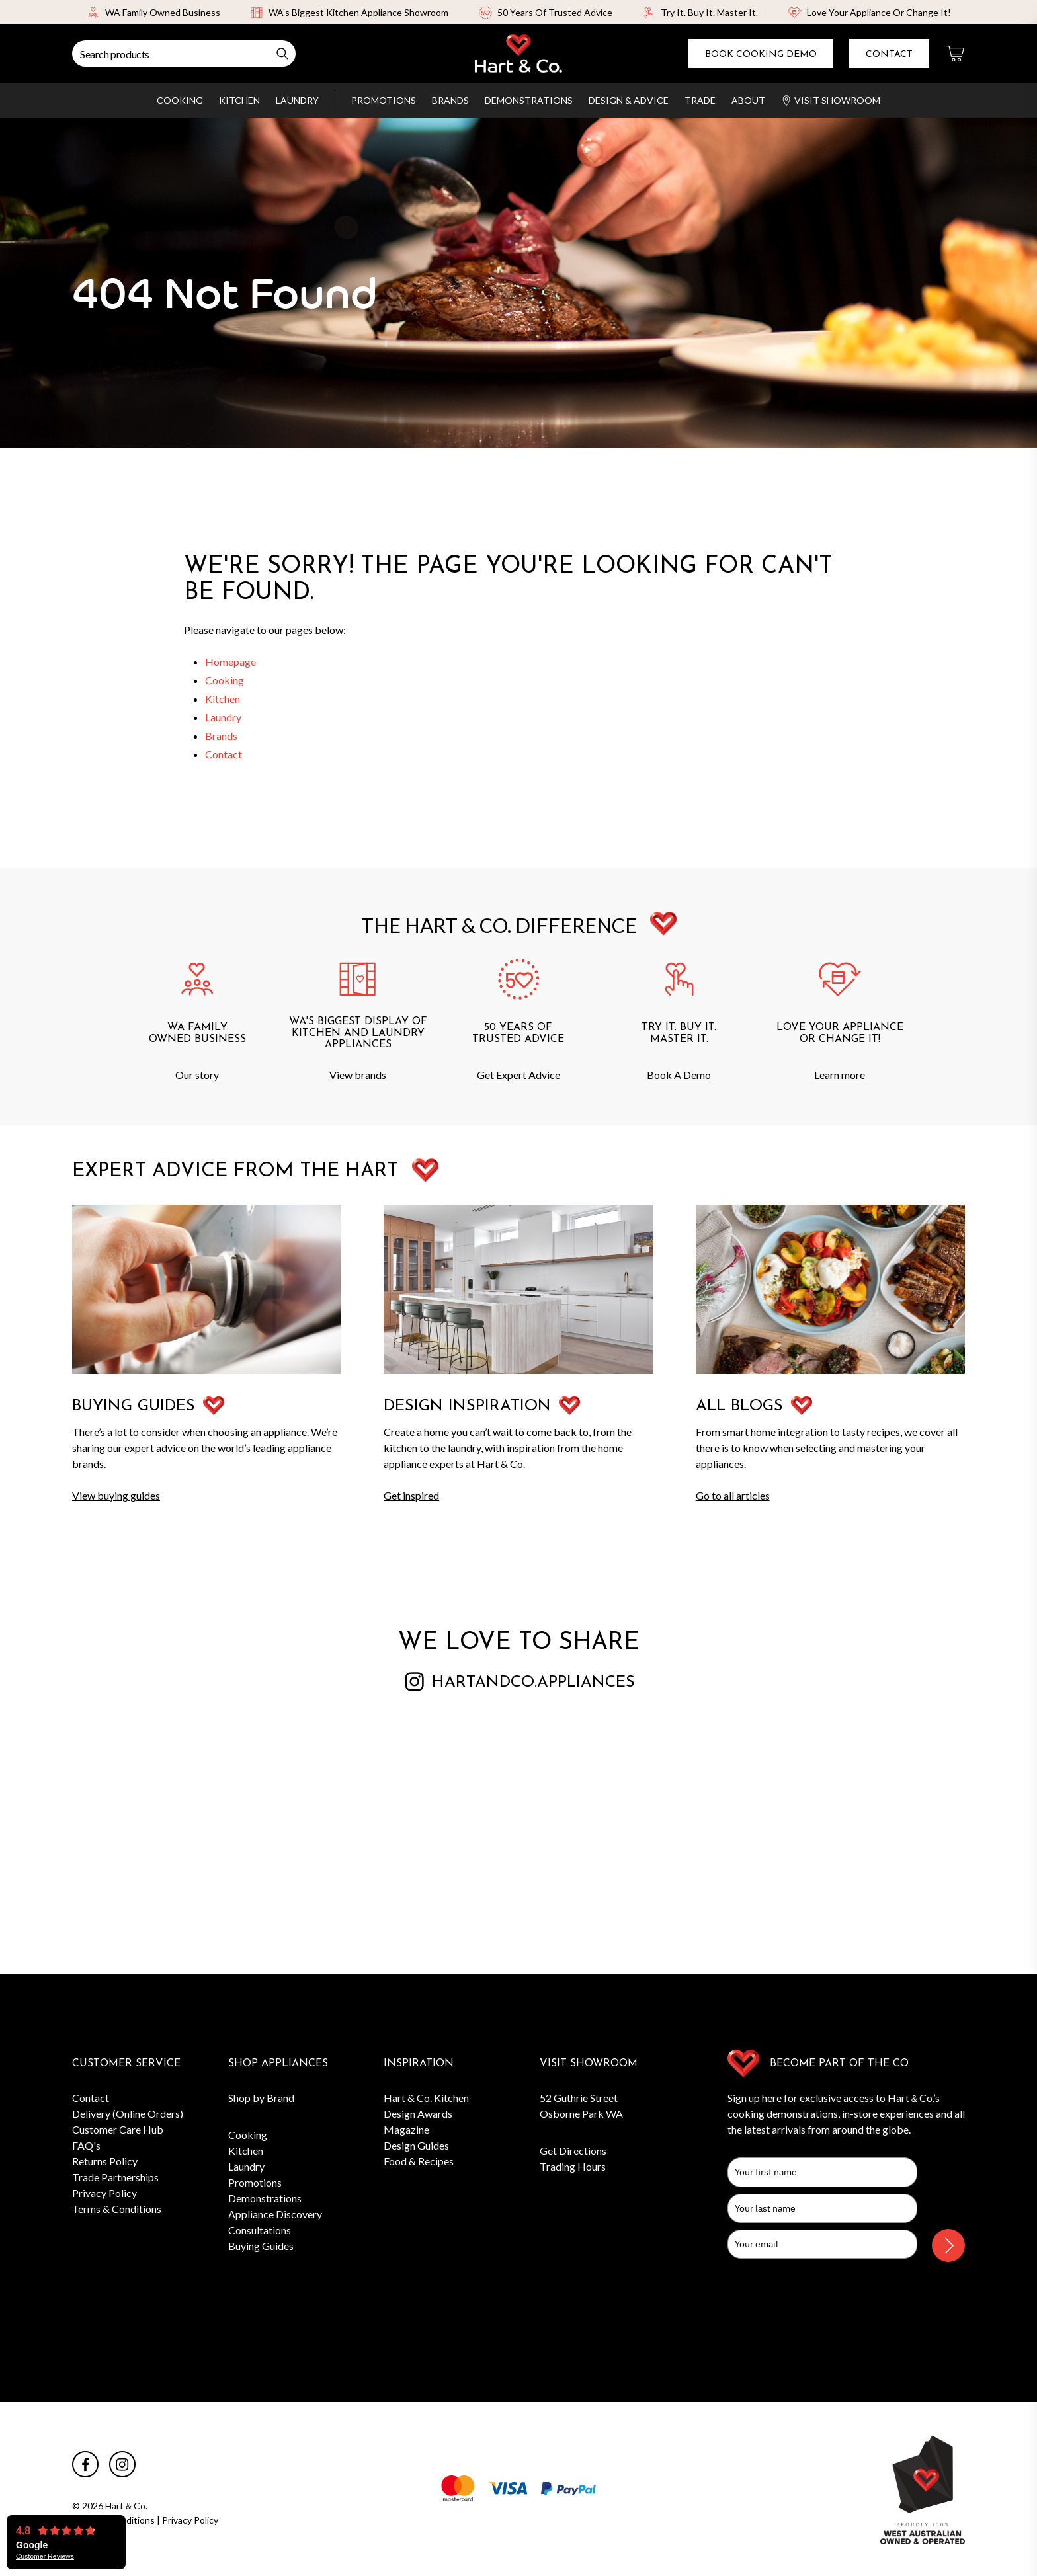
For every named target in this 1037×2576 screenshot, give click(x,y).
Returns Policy (105, 2161)
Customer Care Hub (117, 2129)
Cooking (180, 100)
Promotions (383, 100)
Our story (197, 1074)
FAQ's (86, 2145)
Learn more (839, 1074)
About (748, 100)
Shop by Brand (261, 2097)
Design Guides (416, 2145)
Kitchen (239, 100)
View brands (357, 1074)
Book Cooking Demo (761, 55)
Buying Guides (261, 2245)
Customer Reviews (45, 2557)
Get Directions (573, 2150)
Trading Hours (573, 2166)
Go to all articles (733, 1495)
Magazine (406, 2129)
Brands (450, 100)
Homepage (230, 661)
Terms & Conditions (116, 2208)
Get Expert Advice (518, 1074)
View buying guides (116, 1495)
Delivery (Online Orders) (127, 2113)
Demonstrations (529, 100)
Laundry (297, 100)
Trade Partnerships (115, 2177)
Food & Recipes (419, 2161)
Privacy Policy (104, 2193)
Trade (700, 100)
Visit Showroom (830, 100)
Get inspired (411, 1495)
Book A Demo (679, 1074)
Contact (889, 55)
